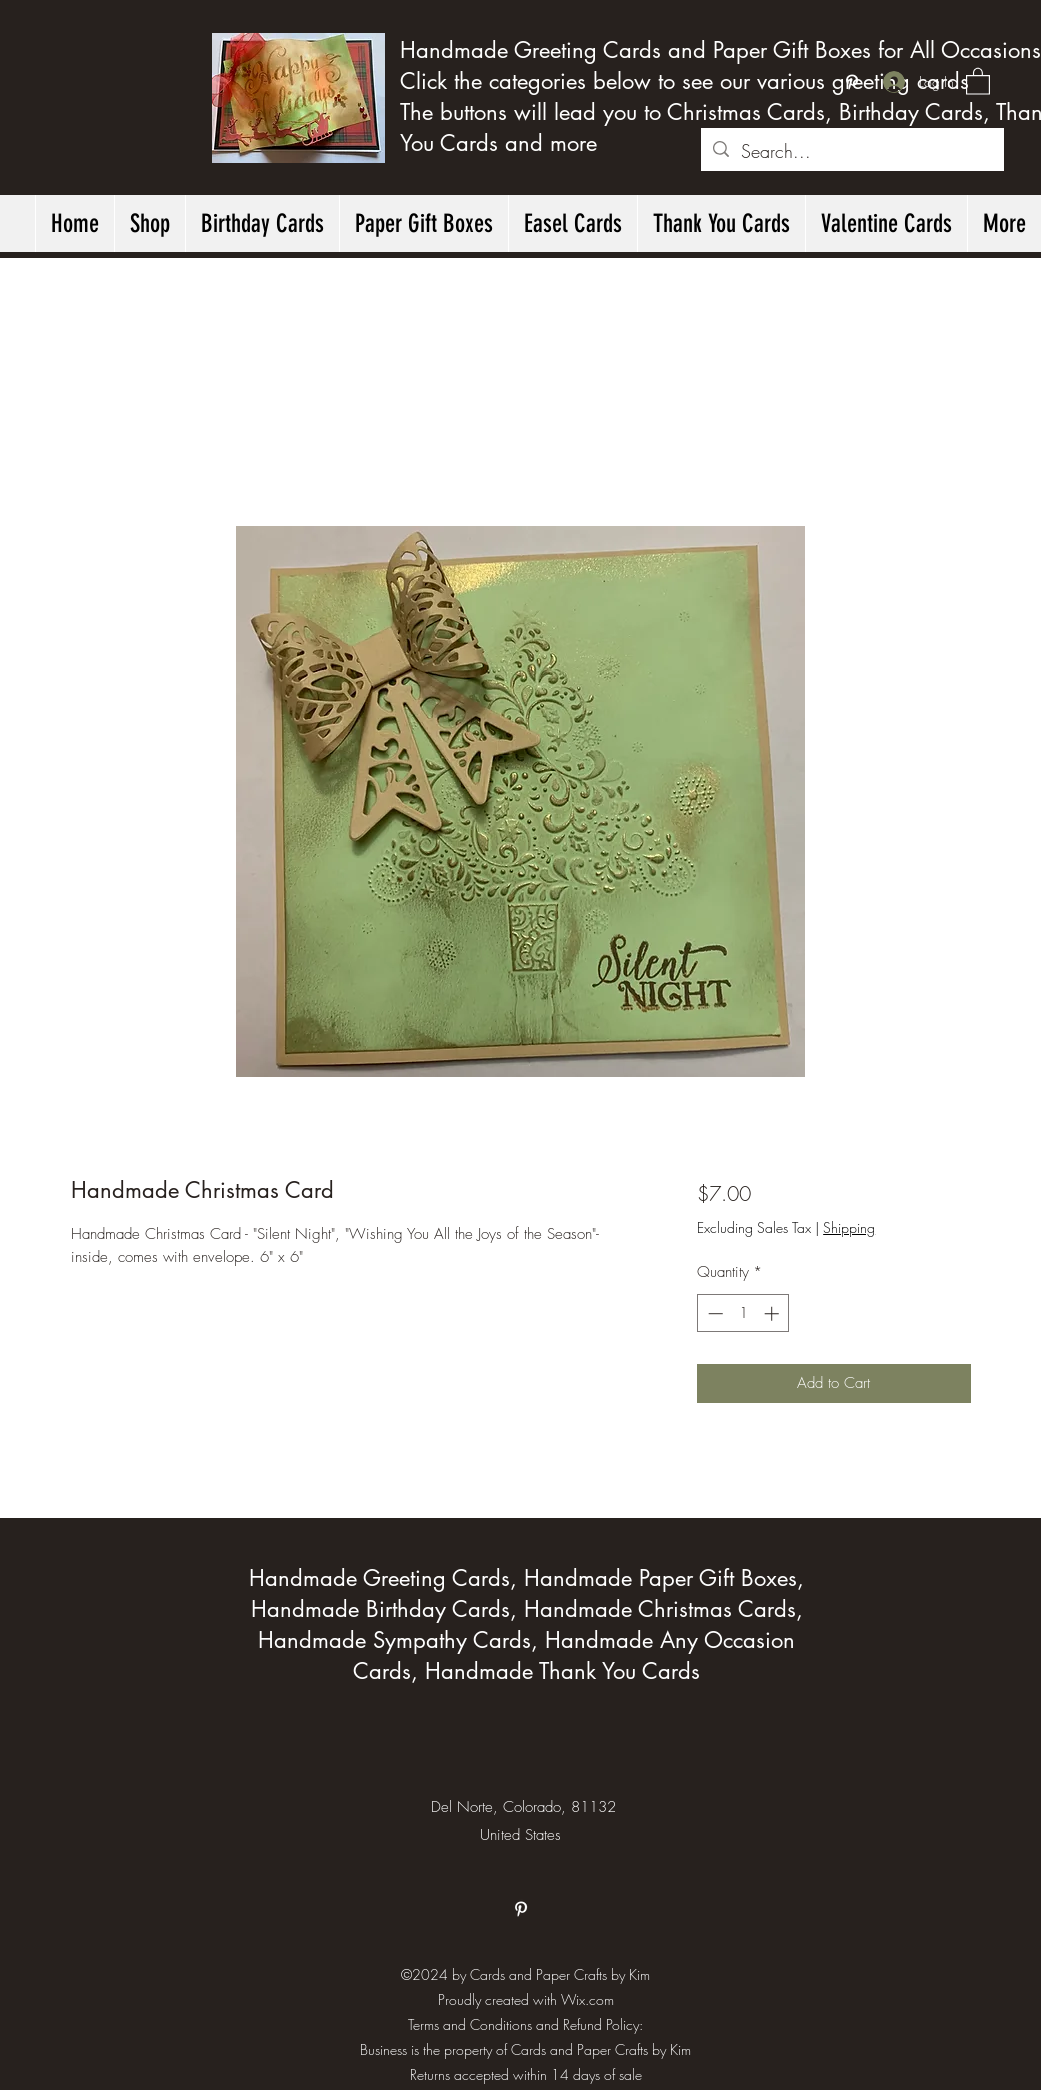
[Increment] (773, 1313)
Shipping (849, 1227)
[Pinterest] (852, 82)
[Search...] (851, 152)
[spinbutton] (743, 1313)
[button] (978, 80)
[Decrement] (713, 1313)
